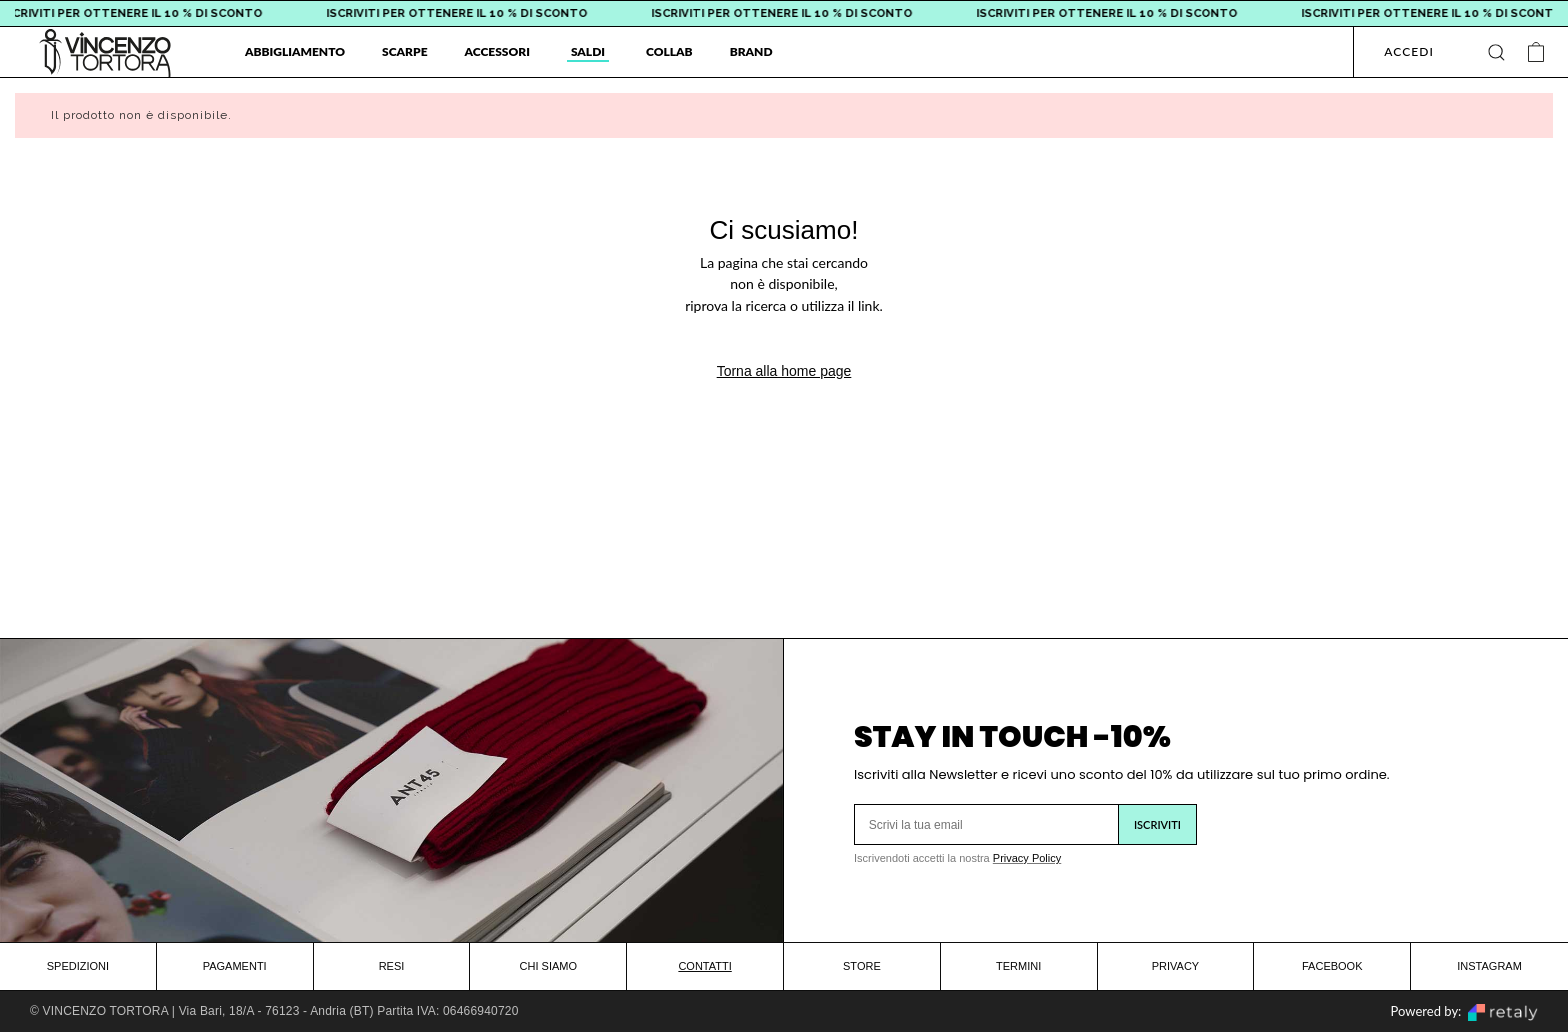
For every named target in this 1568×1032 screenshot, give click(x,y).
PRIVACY (1175, 966)
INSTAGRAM (1489, 966)
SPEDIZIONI (78, 966)
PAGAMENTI (235, 966)
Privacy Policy (1027, 858)
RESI (392, 966)
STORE (862, 966)
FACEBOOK (1332, 966)
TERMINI (1018, 966)
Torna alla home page (784, 371)
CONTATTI (704, 966)
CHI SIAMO (548, 966)
